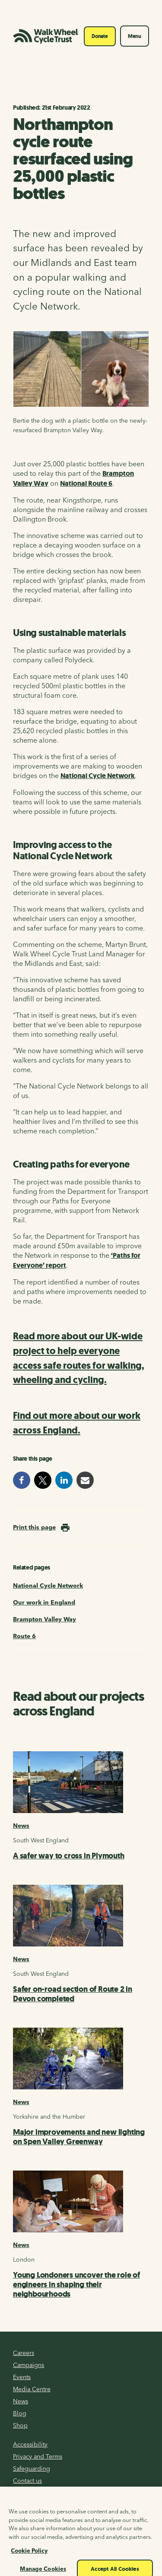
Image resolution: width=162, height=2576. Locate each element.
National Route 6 (86, 483)
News (21, 1825)
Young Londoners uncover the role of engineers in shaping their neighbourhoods (76, 2284)
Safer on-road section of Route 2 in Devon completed (72, 1994)
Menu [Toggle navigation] (134, 36)
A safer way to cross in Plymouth (68, 1856)
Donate (100, 36)
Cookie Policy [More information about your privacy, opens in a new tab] (29, 2560)
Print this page (34, 1527)
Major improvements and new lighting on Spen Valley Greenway (79, 2137)
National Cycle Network (97, 775)
